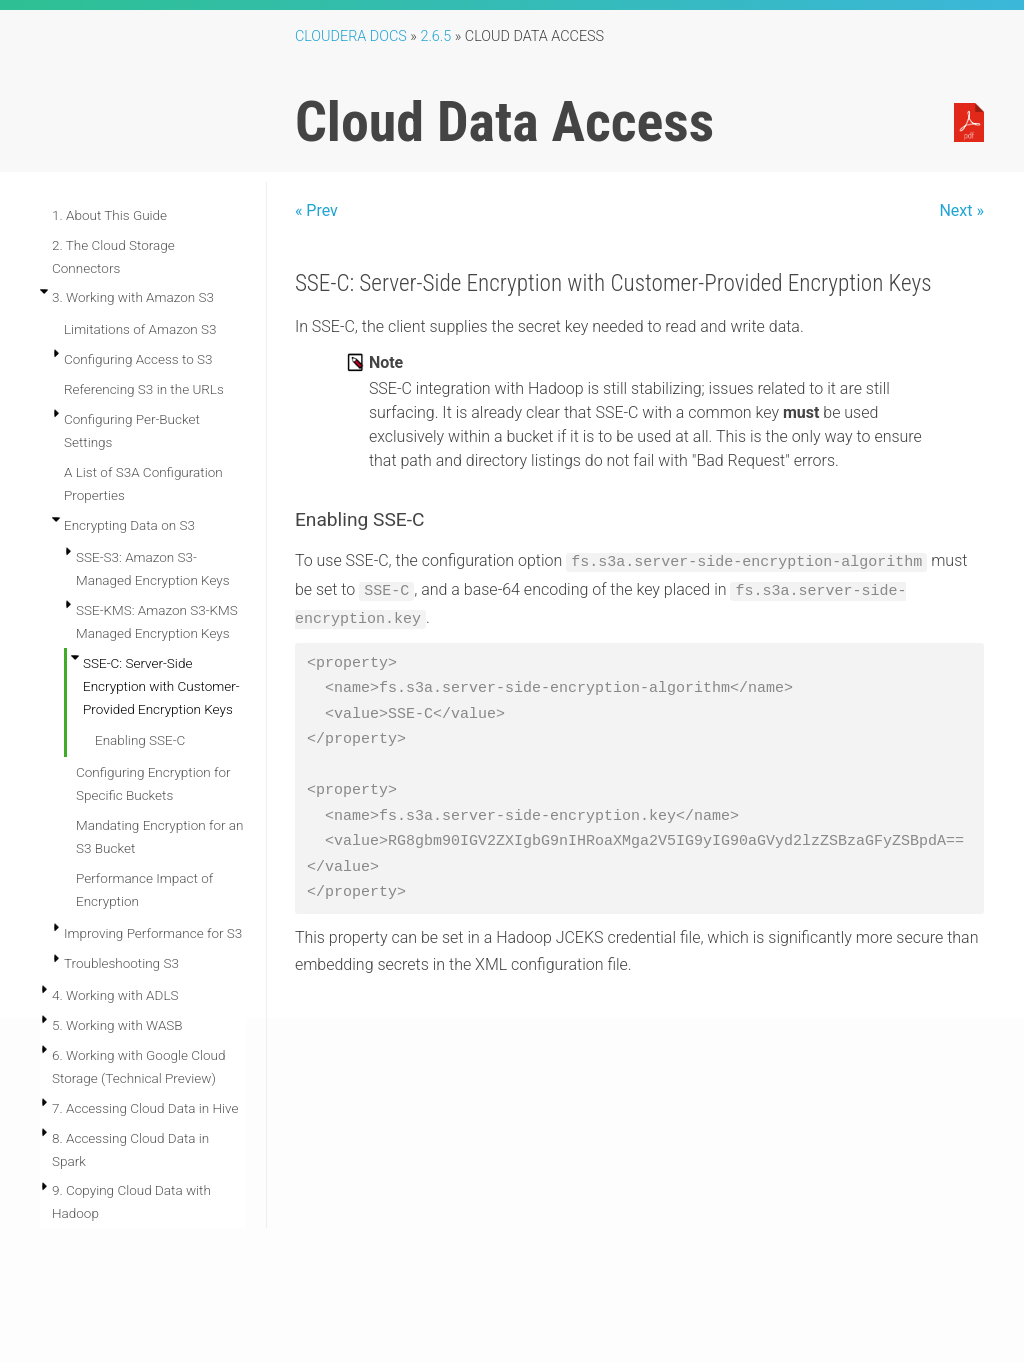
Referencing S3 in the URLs (144, 389)
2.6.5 (435, 36)
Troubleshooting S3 (121, 963)
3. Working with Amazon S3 (133, 297)
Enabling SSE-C (140, 740)
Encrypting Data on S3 (129, 525)
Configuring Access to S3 (138, 359)
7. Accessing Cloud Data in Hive (145, 1108)
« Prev (316, 210)
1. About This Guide (109, 215)
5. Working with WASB (117, 1025)
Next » (961, 210)
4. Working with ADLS (115, 995)
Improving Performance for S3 (153, 933)
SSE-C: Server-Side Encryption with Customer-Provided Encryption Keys (161, 686)
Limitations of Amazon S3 (140, 329)
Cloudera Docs (351, 36)
